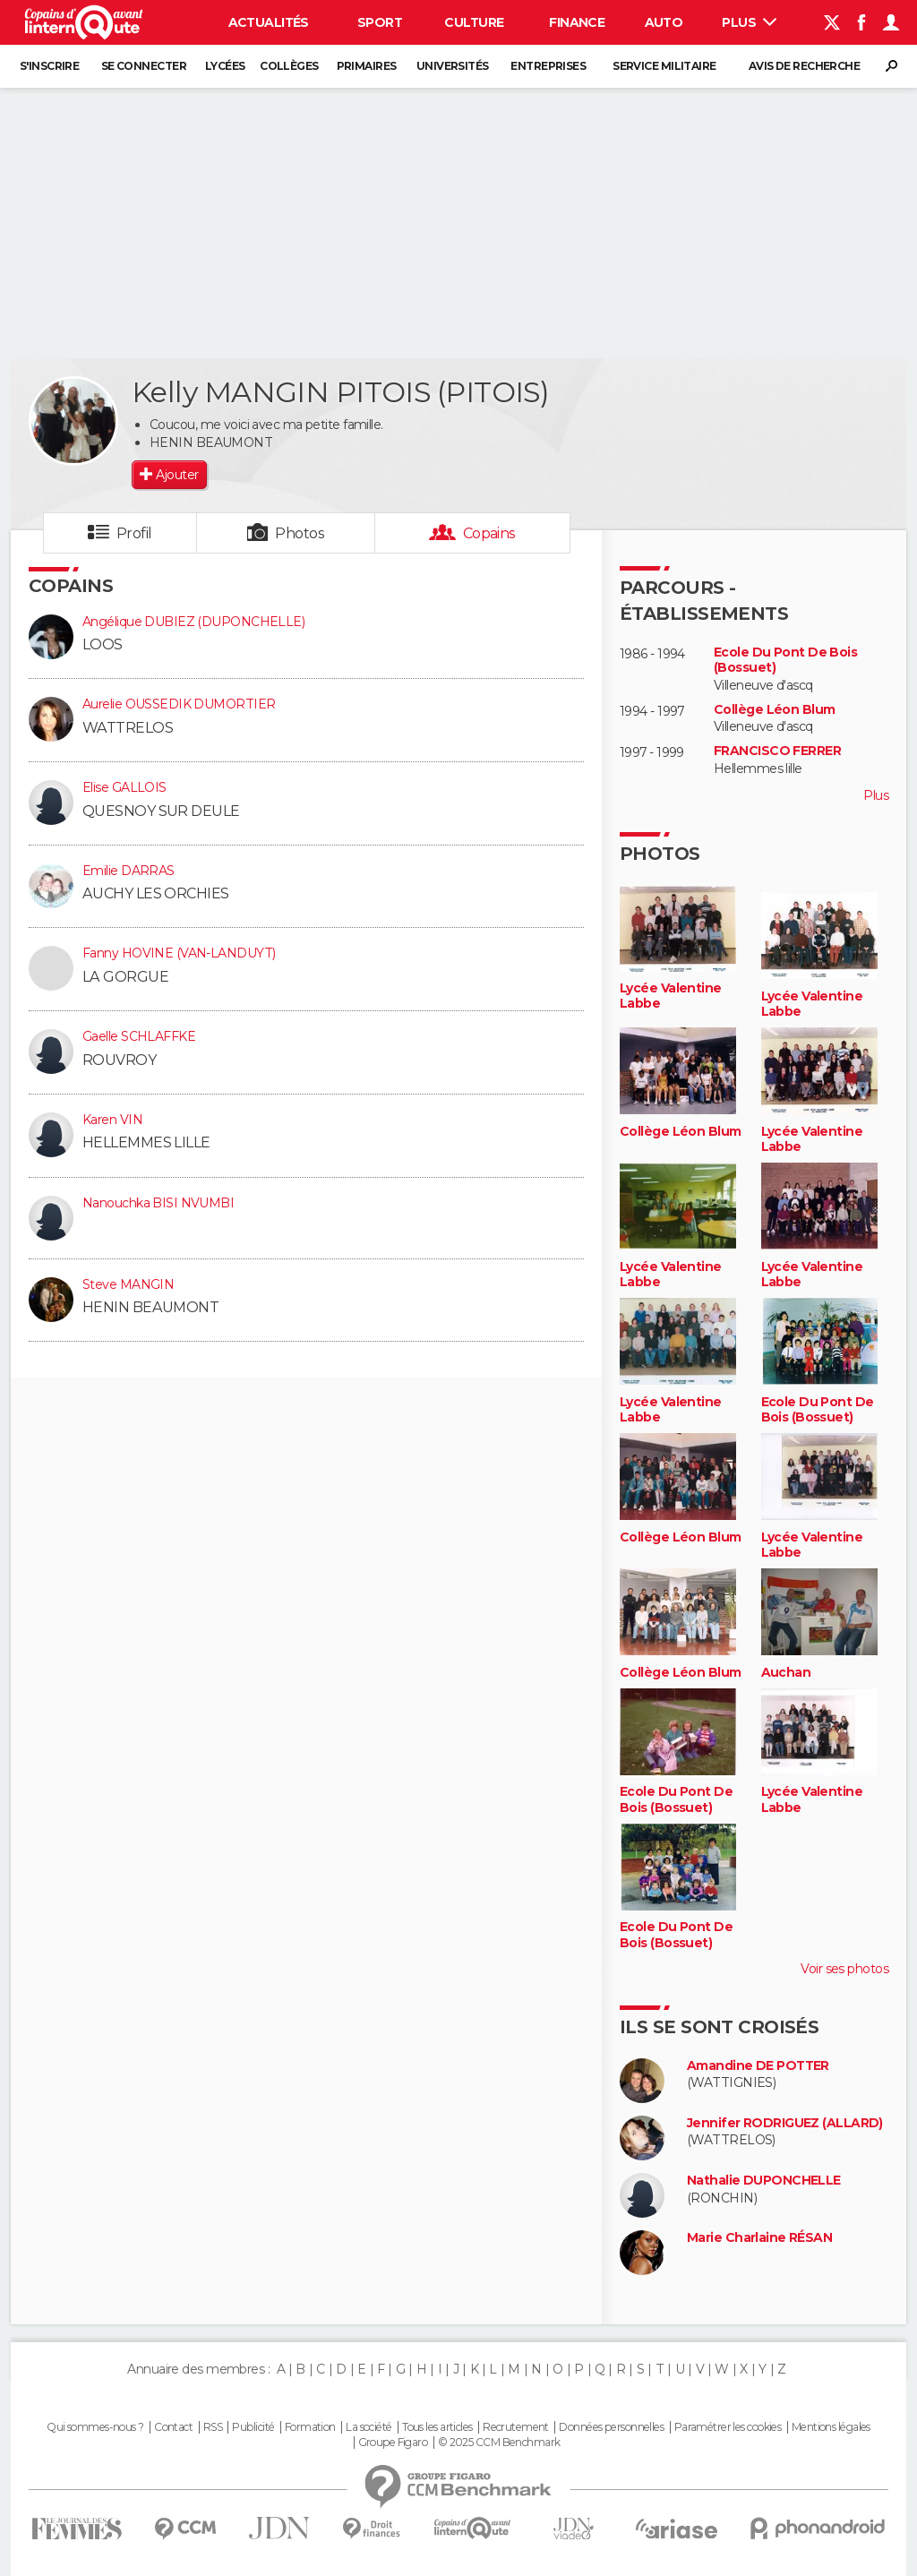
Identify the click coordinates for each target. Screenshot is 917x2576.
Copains (489, 533)
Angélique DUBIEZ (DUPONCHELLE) (193, 622)
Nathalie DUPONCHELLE (764, 2180)
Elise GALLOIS (124, 787)
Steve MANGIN (128, 1284)
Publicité (253, 2427)
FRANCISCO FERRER (777, 751)
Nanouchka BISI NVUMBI (158, 1203)
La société (368, 2427)
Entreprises (548, 66)
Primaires (367, 66)
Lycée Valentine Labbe (671, 996)
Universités (452, 66)
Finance (576, 22)
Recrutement (516, 2427)
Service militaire (664, 66)
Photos (299, 533)
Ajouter (177, 475)
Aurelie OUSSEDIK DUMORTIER (178, 704)
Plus (749, 22)
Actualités (268, 22)
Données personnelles (611, 2427)
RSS (212, 2427)
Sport (379, 22)
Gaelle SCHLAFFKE (138, 1036)
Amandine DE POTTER (758, 2066)
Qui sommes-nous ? (95, 2427)
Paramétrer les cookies (728, 2427)
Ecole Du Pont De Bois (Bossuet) (785, 660)
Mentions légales (831, 2427)
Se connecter (143, 66)
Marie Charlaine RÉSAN (759, 2237)
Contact (173, 2427)
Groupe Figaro (393, 2442)
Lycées (225, 66)
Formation (310, 2427)
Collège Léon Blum (774, 709)
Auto (664, 22)
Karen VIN (112, 1120)
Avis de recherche (804, 66)
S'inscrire (49, 66)
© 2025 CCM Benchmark (499, 2442)
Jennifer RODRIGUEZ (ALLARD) (785, 2123)
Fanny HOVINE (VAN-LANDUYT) (178, 953)
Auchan (786, 1672)
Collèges (289, 66)
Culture (473, 22)
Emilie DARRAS (128, 871)
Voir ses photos (844, 1969)
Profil (134, 533)
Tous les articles (437, 2427)
